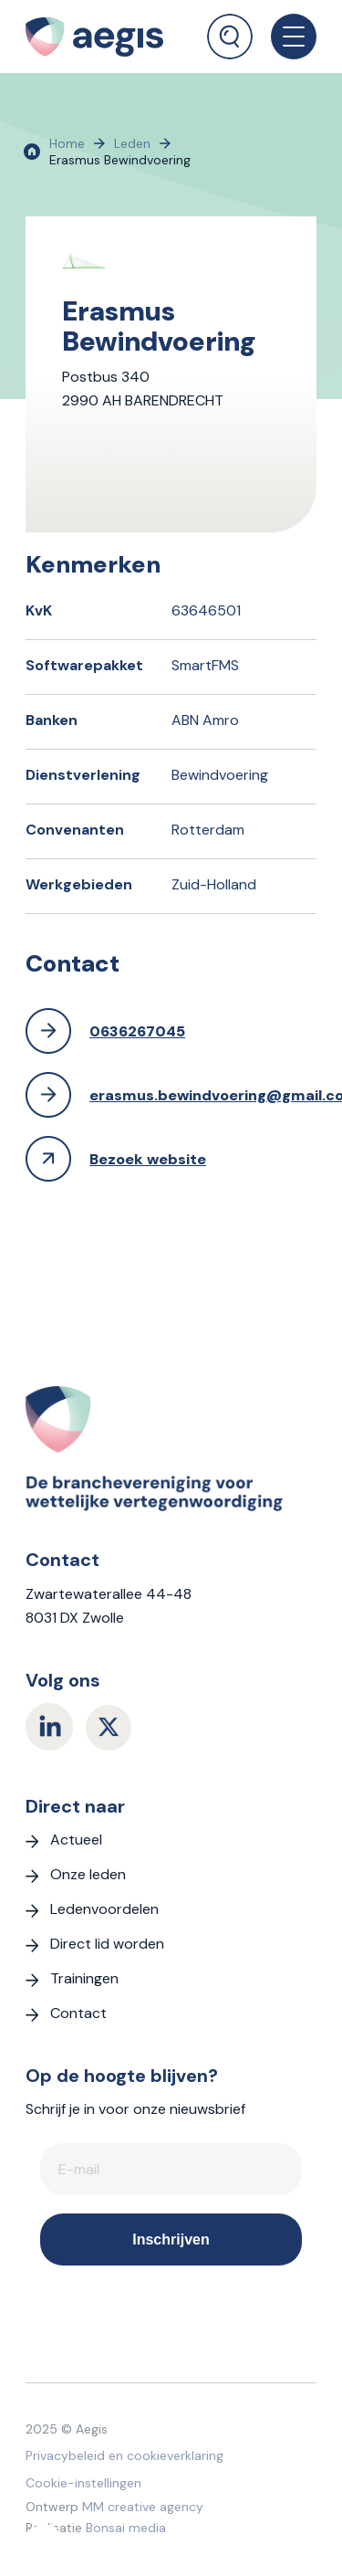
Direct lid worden (107, 1943)
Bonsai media (126, 2527)
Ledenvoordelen (104, 1909)
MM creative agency (142, 2506)
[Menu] (284, 36)
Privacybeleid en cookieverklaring (124, 2455)
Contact (78, 2013)
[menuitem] (230, 29)
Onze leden (88, 1874)
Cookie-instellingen (83, 2483)
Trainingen (84, 1978)
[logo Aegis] (105, 36)
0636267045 (137, 1031)
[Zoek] (230, 36)
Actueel (76, 1839)
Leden (132, 143)
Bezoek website (147, 1159)
